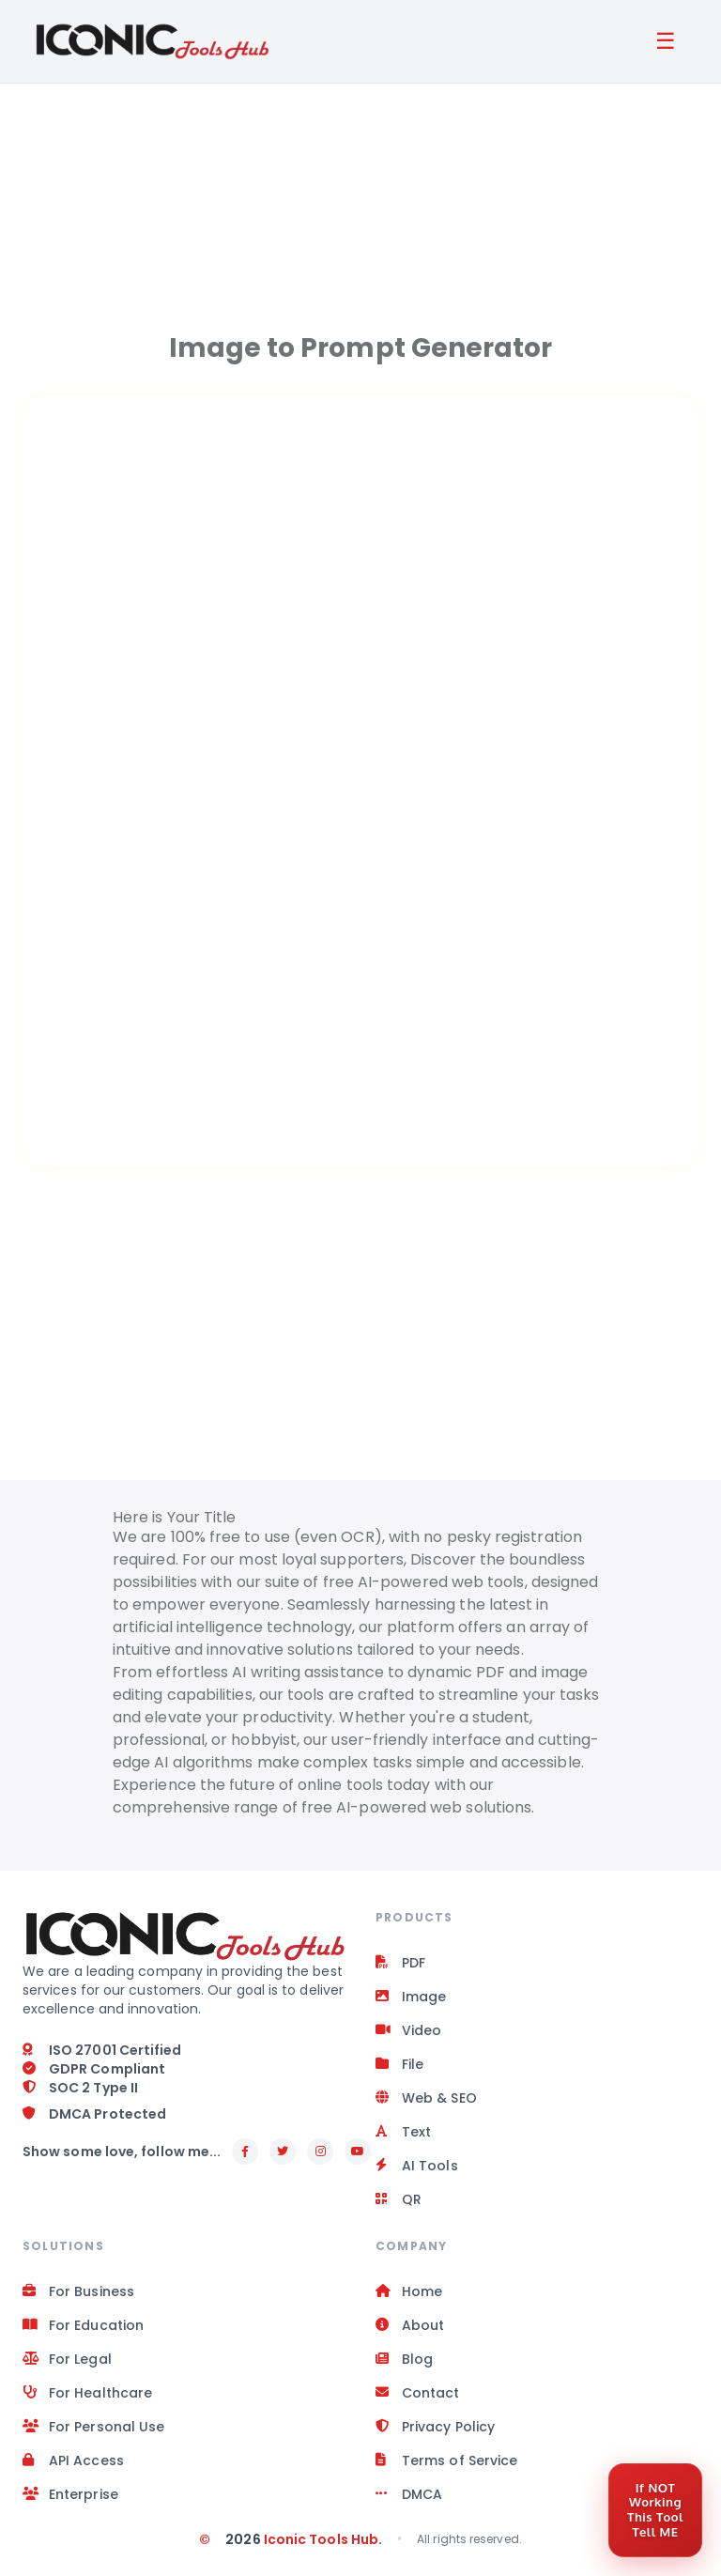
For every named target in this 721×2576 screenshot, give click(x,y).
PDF (400, 1962)
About (410, 2325)
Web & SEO (426, 2098)
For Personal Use (93, 2426)
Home (409, 2291)
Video (408, 2030)
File (399, 2064)
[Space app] (360, 861)
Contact (418, 2392)
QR (399, 2199)
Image (411, 1996)
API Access (73, 2460)
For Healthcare (87, 2392)
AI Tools (417, 2165)
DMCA (409, 2494)
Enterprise (70, 2494)
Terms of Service (446, 2460)
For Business (78, 2291)
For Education (83, 2325)
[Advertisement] (360, 197)
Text (403, 2131)
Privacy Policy (435, 2426)
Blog (404, 2359)
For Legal (67, 2359)
